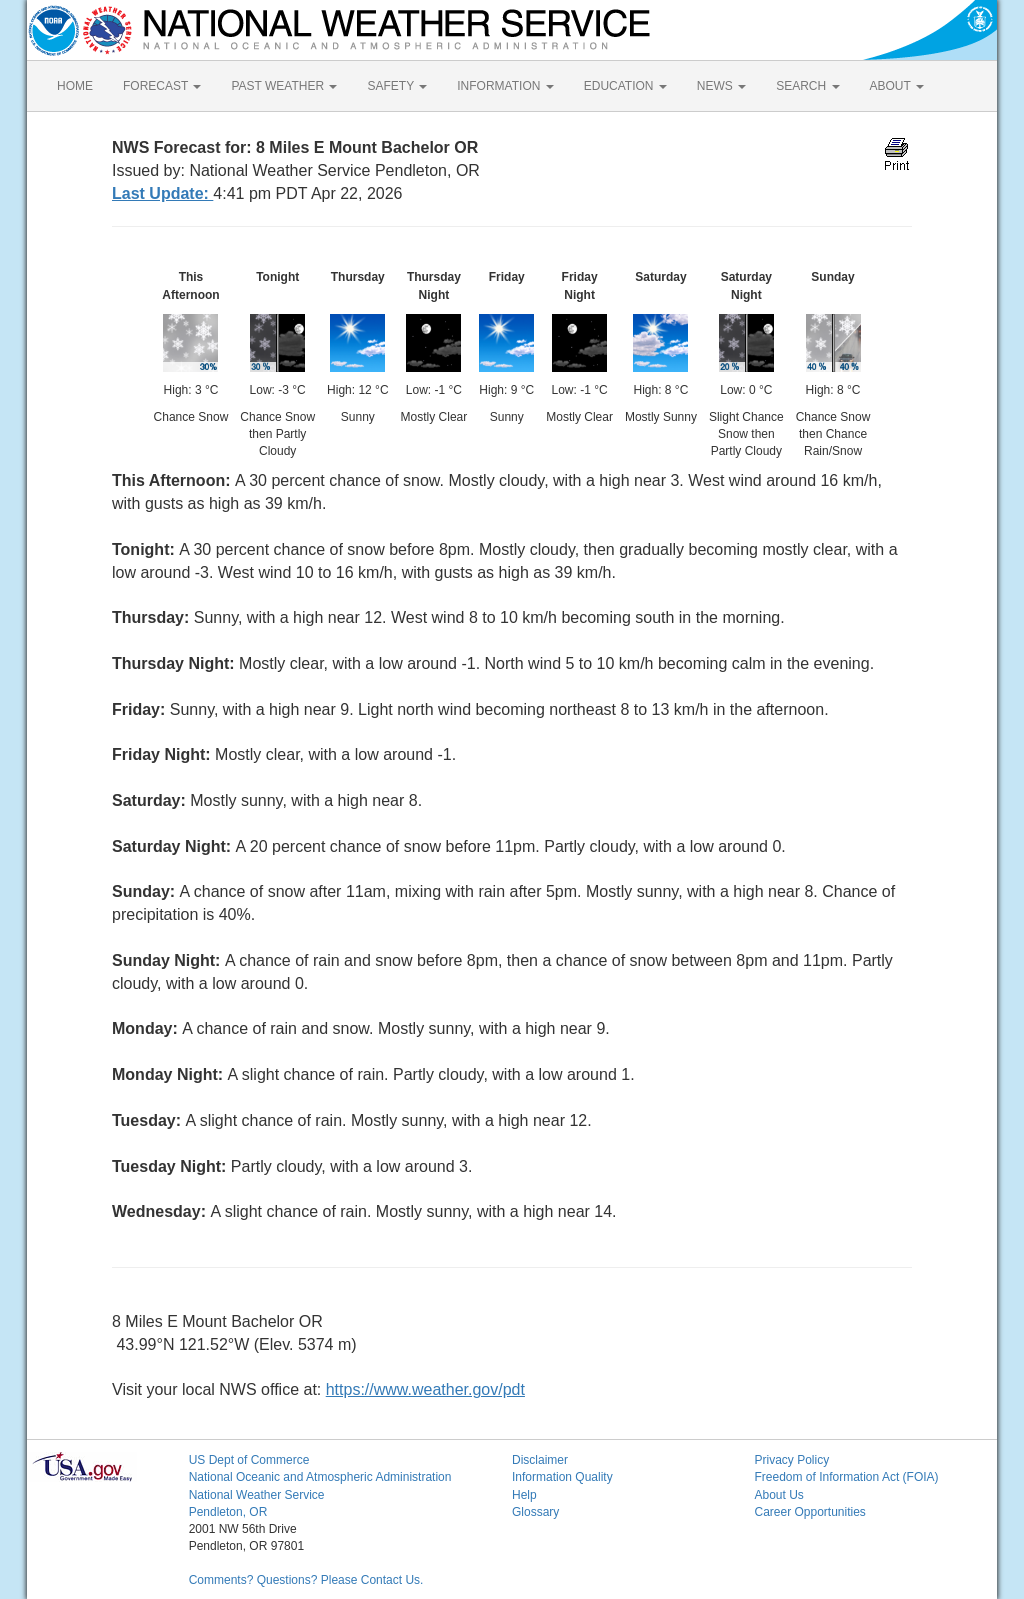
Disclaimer (540, 1460)
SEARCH (807, 86)
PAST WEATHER (284, 86)
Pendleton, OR (228, 1512)
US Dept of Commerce (249, 1460)
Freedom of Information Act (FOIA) (846, 1477)
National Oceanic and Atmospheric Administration (320, 1477)
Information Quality (562, 1477)
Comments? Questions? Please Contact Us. (306, 1580)
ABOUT (897, 86)
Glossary (535, 1512)
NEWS (721, 86)
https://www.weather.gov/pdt (425, 1389)
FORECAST (162, 86)
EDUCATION (625, 86)
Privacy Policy (791, 1460)
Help (524, 1495)
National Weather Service (257, 1495)
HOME (75, 86)
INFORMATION (505, 86)
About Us (778, 1495)
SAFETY (397, 86)
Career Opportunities (809, 1512)
